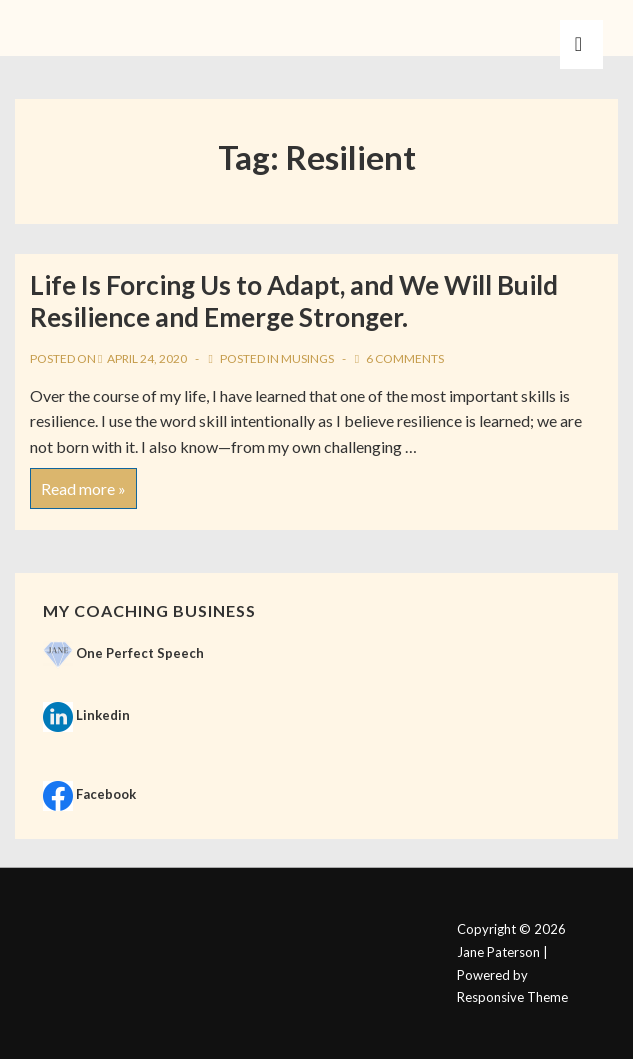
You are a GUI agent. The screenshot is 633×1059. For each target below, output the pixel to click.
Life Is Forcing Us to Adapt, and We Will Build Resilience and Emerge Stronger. (294, 301)
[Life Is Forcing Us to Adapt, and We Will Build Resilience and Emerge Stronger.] (147, 358)
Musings (307, 358)
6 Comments (405, 358)
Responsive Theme (512, 997)
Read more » (83, 483)
